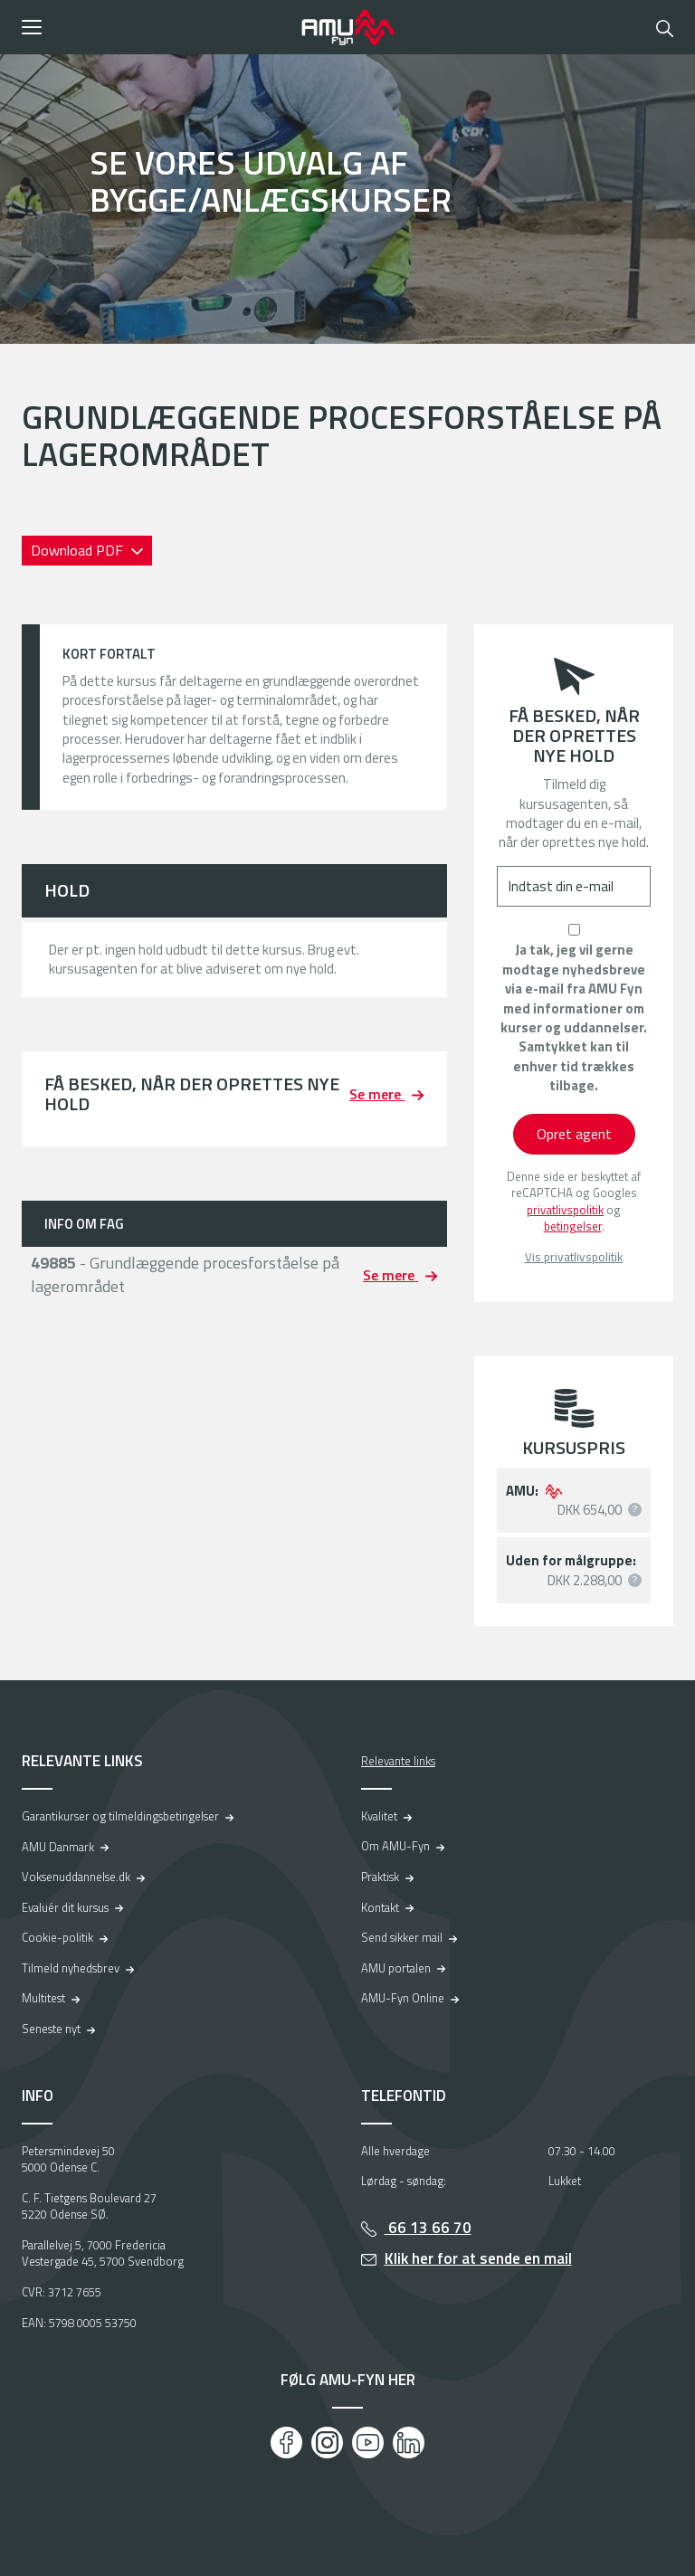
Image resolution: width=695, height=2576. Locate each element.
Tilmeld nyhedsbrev (70, 1968)
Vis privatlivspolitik (574, 1257)
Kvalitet (379, 1816)
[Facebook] (286, 2442)
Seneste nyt (51, 2029)
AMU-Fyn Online (402, 1998)
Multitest (43, 1998)
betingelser (573, 1226)
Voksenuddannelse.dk (76, 1877)
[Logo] (347, 27)
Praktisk (380, 1877)
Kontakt (380, 1907)
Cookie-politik (57, 1937)
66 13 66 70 (428, 2228)
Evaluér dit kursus (65, 1907)
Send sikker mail (402, 1937)
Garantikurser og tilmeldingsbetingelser (120, 1816)
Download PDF (79, 550)
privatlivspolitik (565, 1210)
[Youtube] (368, 2442)
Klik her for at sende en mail (478, 2258)
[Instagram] (327, 2442)
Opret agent (574, 1134)
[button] (155, 27)
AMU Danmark (58, 1847)
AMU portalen (396, 1968)
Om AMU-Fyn (395, 1846)
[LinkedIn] (408, 2442)
